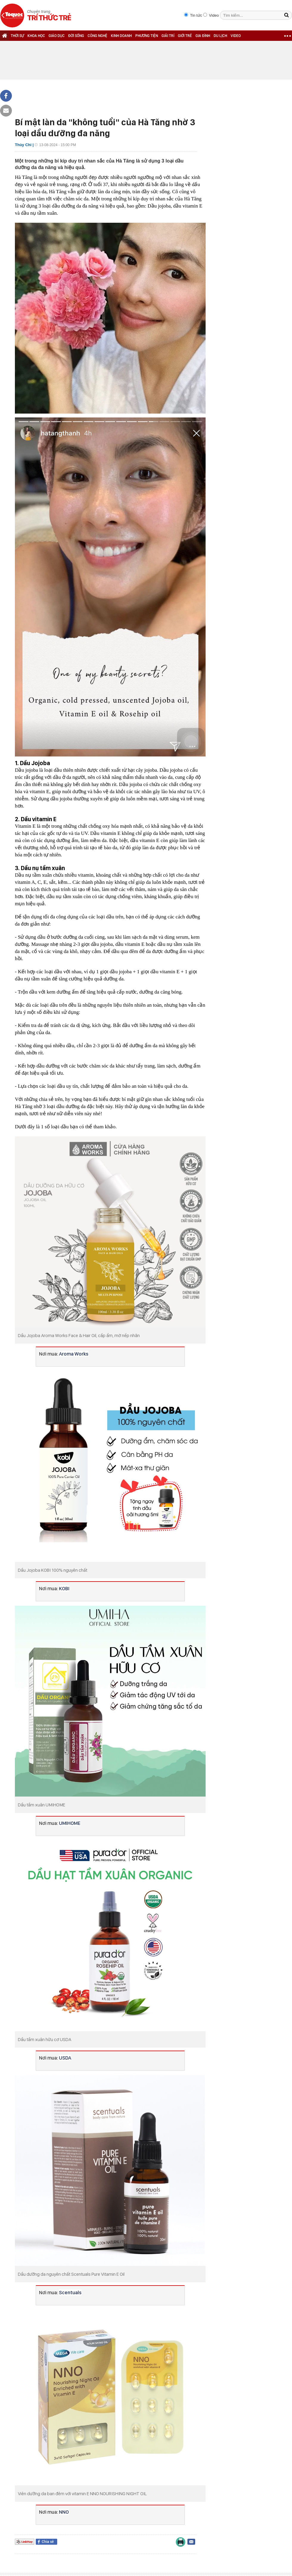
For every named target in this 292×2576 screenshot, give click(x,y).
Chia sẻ (48, 2542)
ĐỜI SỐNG (76, 36)
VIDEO (236, 36)
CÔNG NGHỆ (97, 36)
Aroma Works (73, 1354)
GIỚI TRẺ (185, 36)
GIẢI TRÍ (167, 36)
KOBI (64, 1588)
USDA (65, 2058)
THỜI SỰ (17, 36)
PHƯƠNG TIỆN (146, 36)
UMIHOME (69, 1823)
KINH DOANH (121, 36)
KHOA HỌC (36, 36)
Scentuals (70, 2292)
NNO (64, 2512)
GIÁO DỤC (57, 36)
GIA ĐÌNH (202, 36)
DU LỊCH (220, 36)
